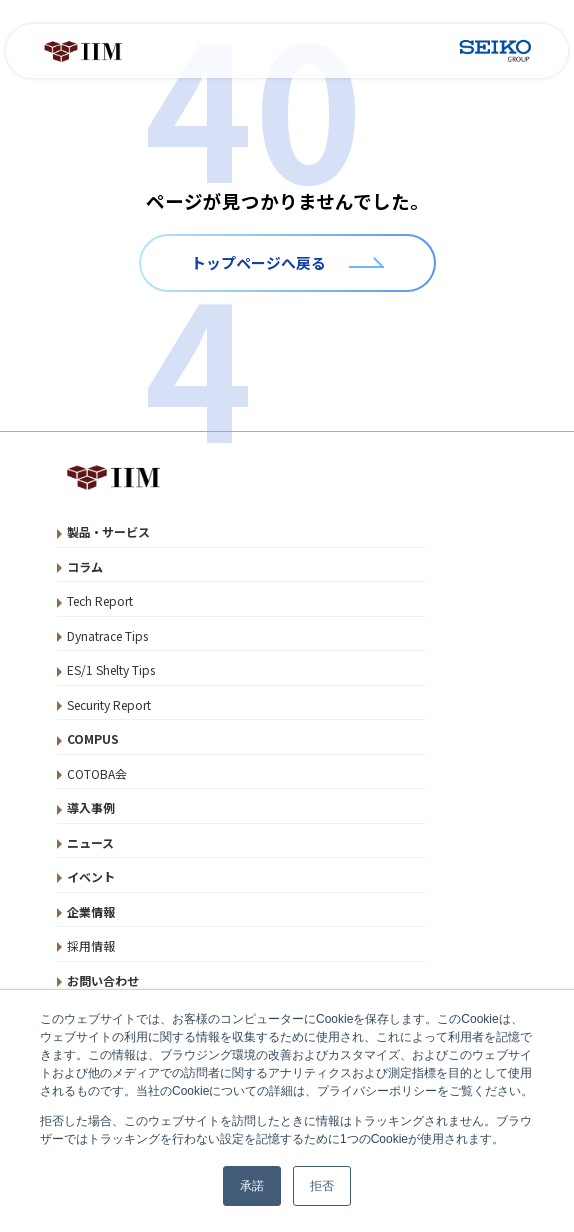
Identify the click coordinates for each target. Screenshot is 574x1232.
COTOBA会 (97, 773)
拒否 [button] (322, 1186)
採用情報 (91, 945)
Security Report (109, 704)
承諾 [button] (252, 1186)
